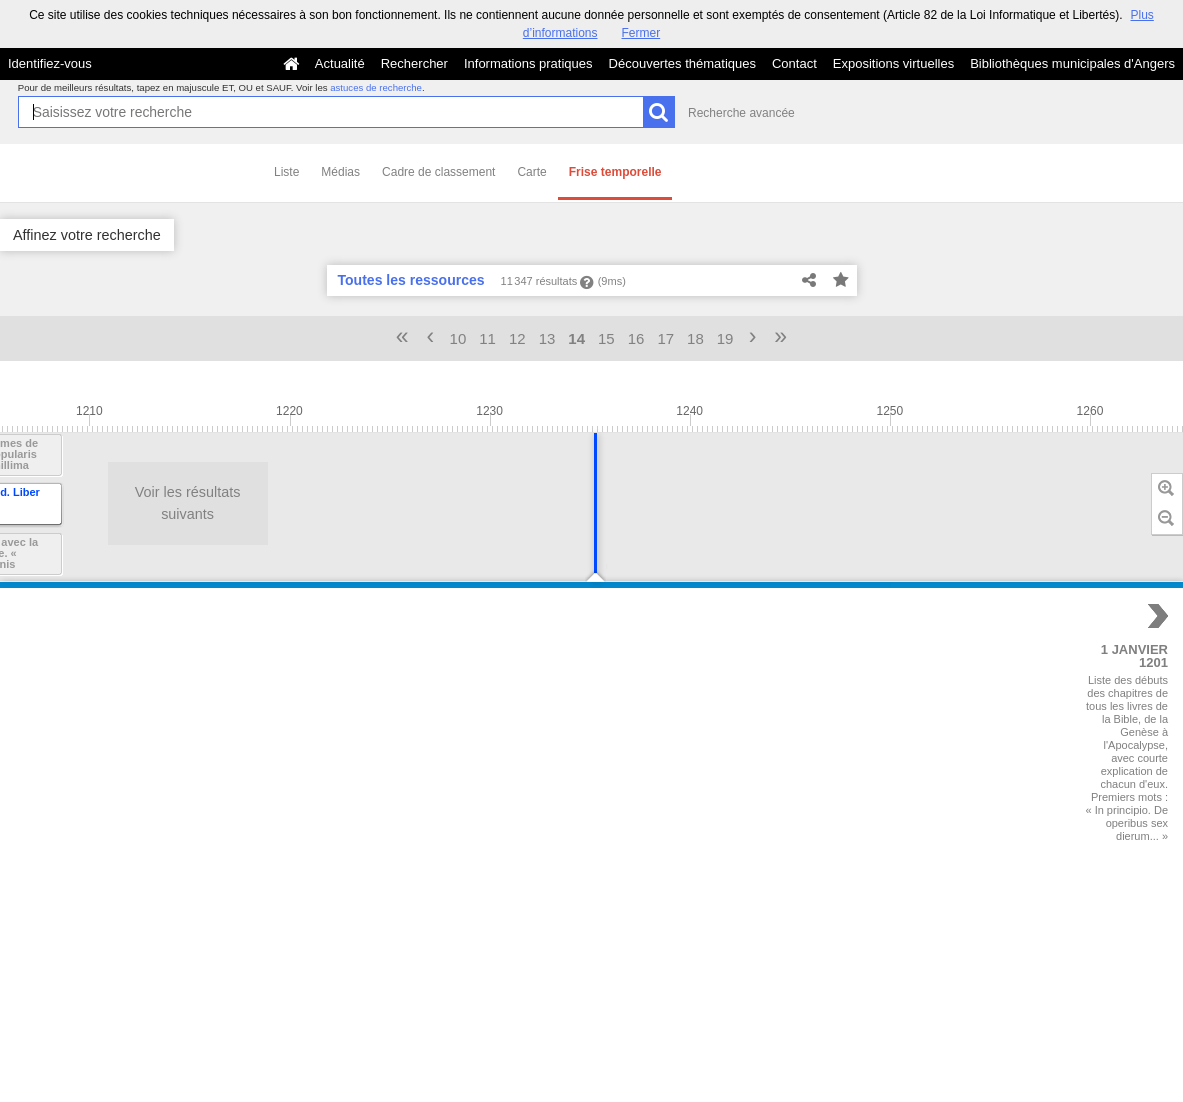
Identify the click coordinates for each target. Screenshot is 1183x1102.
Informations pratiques (528, 63)
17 (665, 338)
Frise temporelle (615, 172)
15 (606, 338)
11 (487, 338)
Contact (794, 63)
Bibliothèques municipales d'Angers (1072, 63)
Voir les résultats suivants (109, 503)
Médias (340, 172)
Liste (286, 172)
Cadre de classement (438, 172)
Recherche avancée (741, 113)
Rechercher (414, 63)
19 (725, 338)
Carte (531, 172)
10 (458, 338)
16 (636, 338)
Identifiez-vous (50, 63)
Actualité (340, 63)
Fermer (641, 33)
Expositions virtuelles (893, 63)
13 (547, 338)
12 (517, 338)
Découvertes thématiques (682, 63)
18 (695, 338)
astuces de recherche (376, 87)
